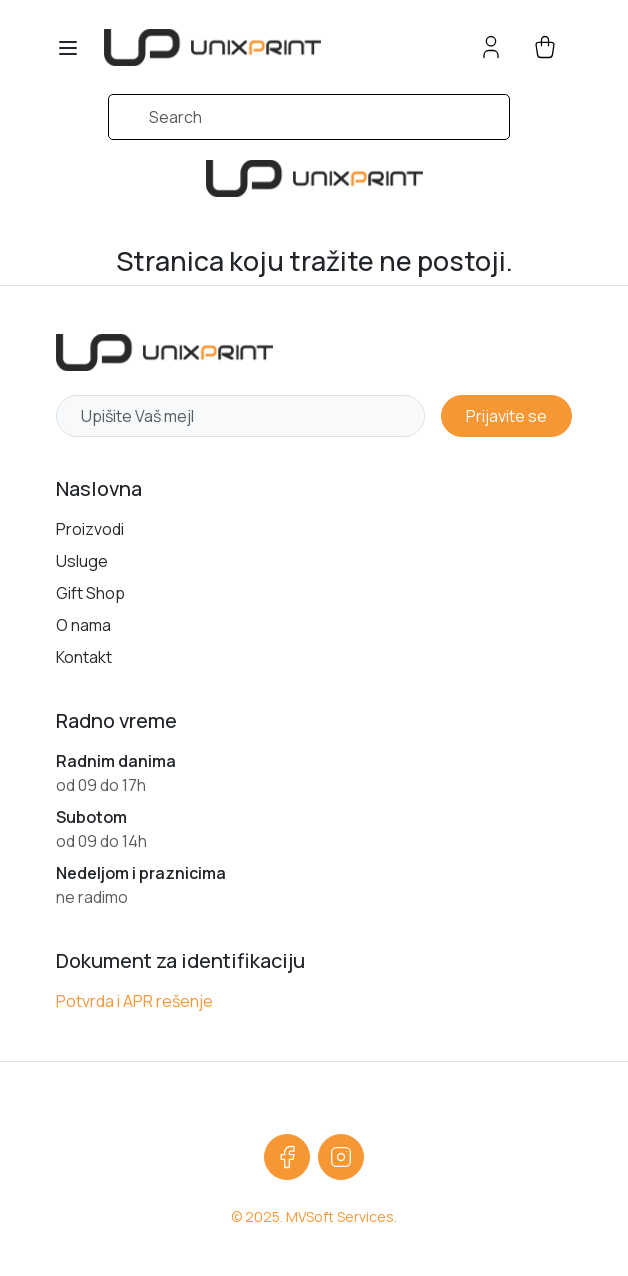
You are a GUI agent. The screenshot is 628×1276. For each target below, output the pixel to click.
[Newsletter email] (240, 416)
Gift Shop (90, 593)
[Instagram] (341, 1157)
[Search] (309, 117)
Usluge (82, 561)
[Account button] (491, 47)
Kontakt (84, 657)
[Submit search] (82, 127)
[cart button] (545, 47)
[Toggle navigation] (68, 48)
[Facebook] (287, 1157)
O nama (83, 625)
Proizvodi (90, 529)
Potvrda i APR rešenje (134, 1001)
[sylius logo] (212, 47)
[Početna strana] (164, 352)
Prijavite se (506, 416)
